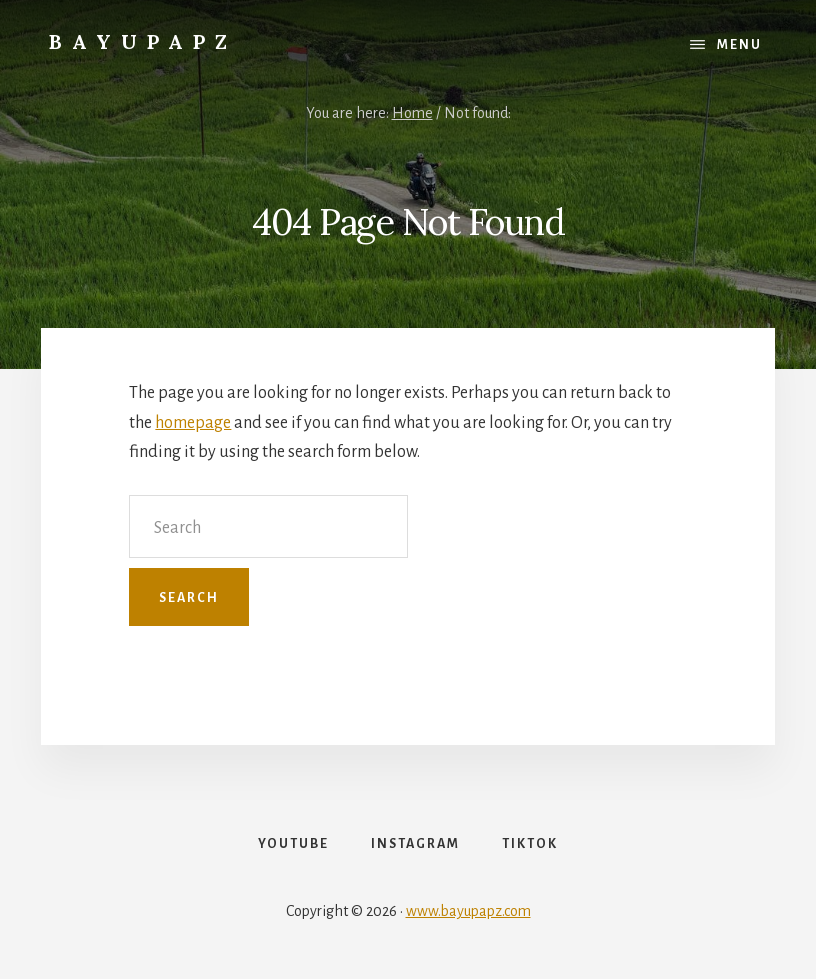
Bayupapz (143, 41)
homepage (193, 423)
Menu (739, 45)
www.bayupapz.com (468, 911)
